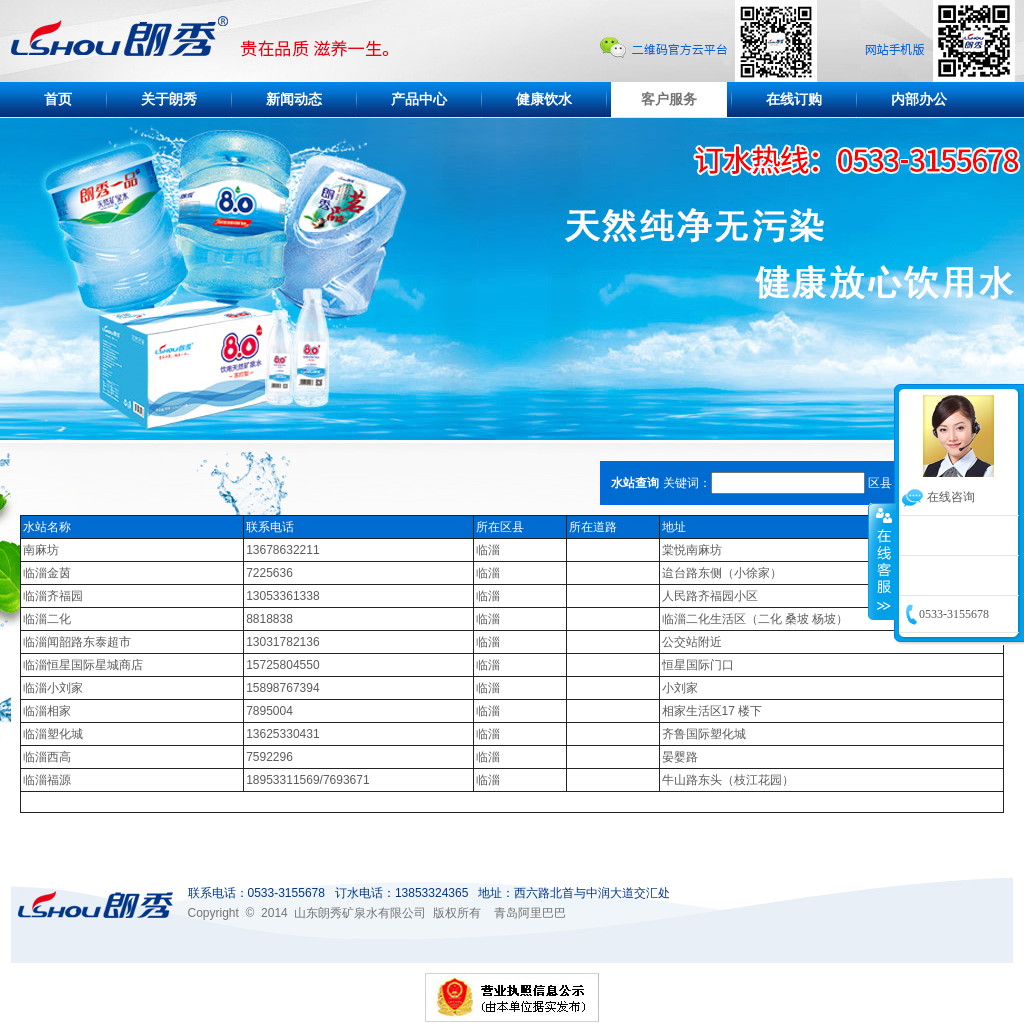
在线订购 (794, 99)
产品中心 (419, 99)
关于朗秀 (169, 99)
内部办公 (919, 99)
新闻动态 (294, 99)
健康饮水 (544, 99)
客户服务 (669, 99)
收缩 (882, 561)
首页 (58, 99)
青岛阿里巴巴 (530, 913)
